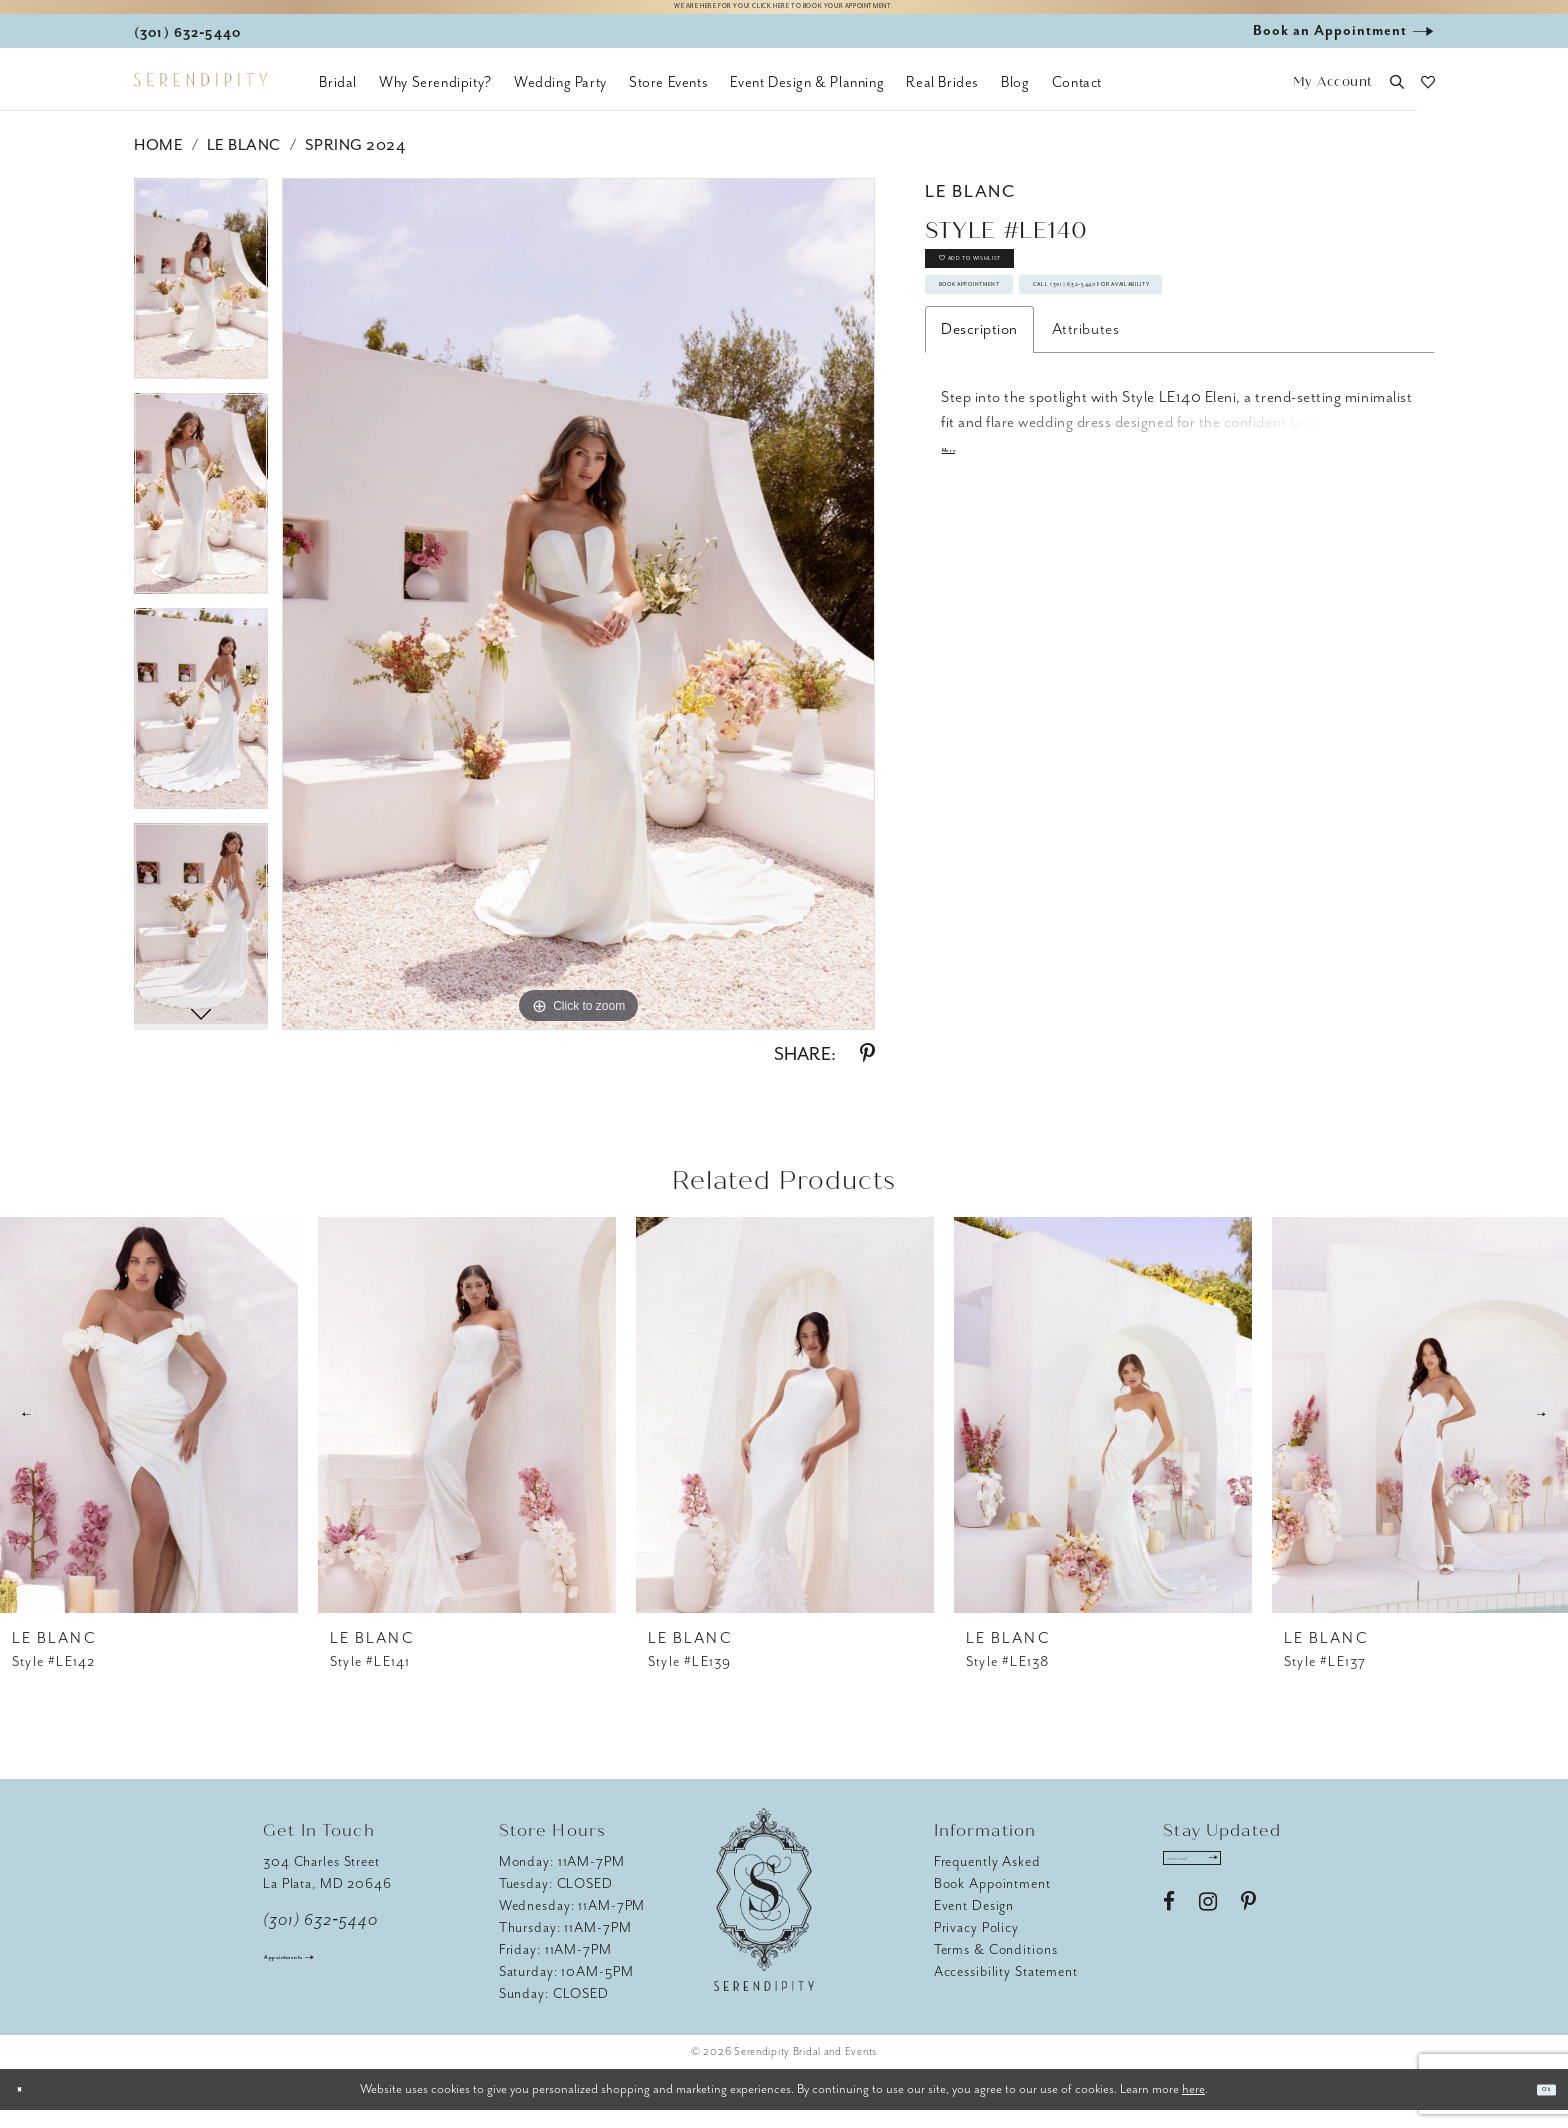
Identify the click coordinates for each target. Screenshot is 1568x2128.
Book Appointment (1030, 353)
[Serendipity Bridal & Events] (200, 98)
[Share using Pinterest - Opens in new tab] (867, 1072)
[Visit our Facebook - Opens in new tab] (1169, 1938)
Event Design (974, 1923)
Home (158, 163)
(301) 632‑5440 (320, 1938)
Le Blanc (244, 163)
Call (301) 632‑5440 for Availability (1094, 410)
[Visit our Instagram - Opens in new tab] (1208, 1938)
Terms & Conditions (996, 1967)
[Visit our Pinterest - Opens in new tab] (1248, 1938)
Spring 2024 (355, 163)
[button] (1332, 100)
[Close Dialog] (30, 2107)
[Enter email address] (1230, 1885)
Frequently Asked (987, 1879)
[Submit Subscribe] (1281, 1885)
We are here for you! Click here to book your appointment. (784, 16)
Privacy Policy (976, 1945)
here (1193, 2106)
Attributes (1085, 466)
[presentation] (149, 1433)
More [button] (959, 593)
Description (979, 466)
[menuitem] (338, 100)
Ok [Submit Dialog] (1536, 2107)
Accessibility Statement (1006, 1989)
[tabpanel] (201, 303)
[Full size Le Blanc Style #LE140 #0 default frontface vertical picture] (578, 622)
